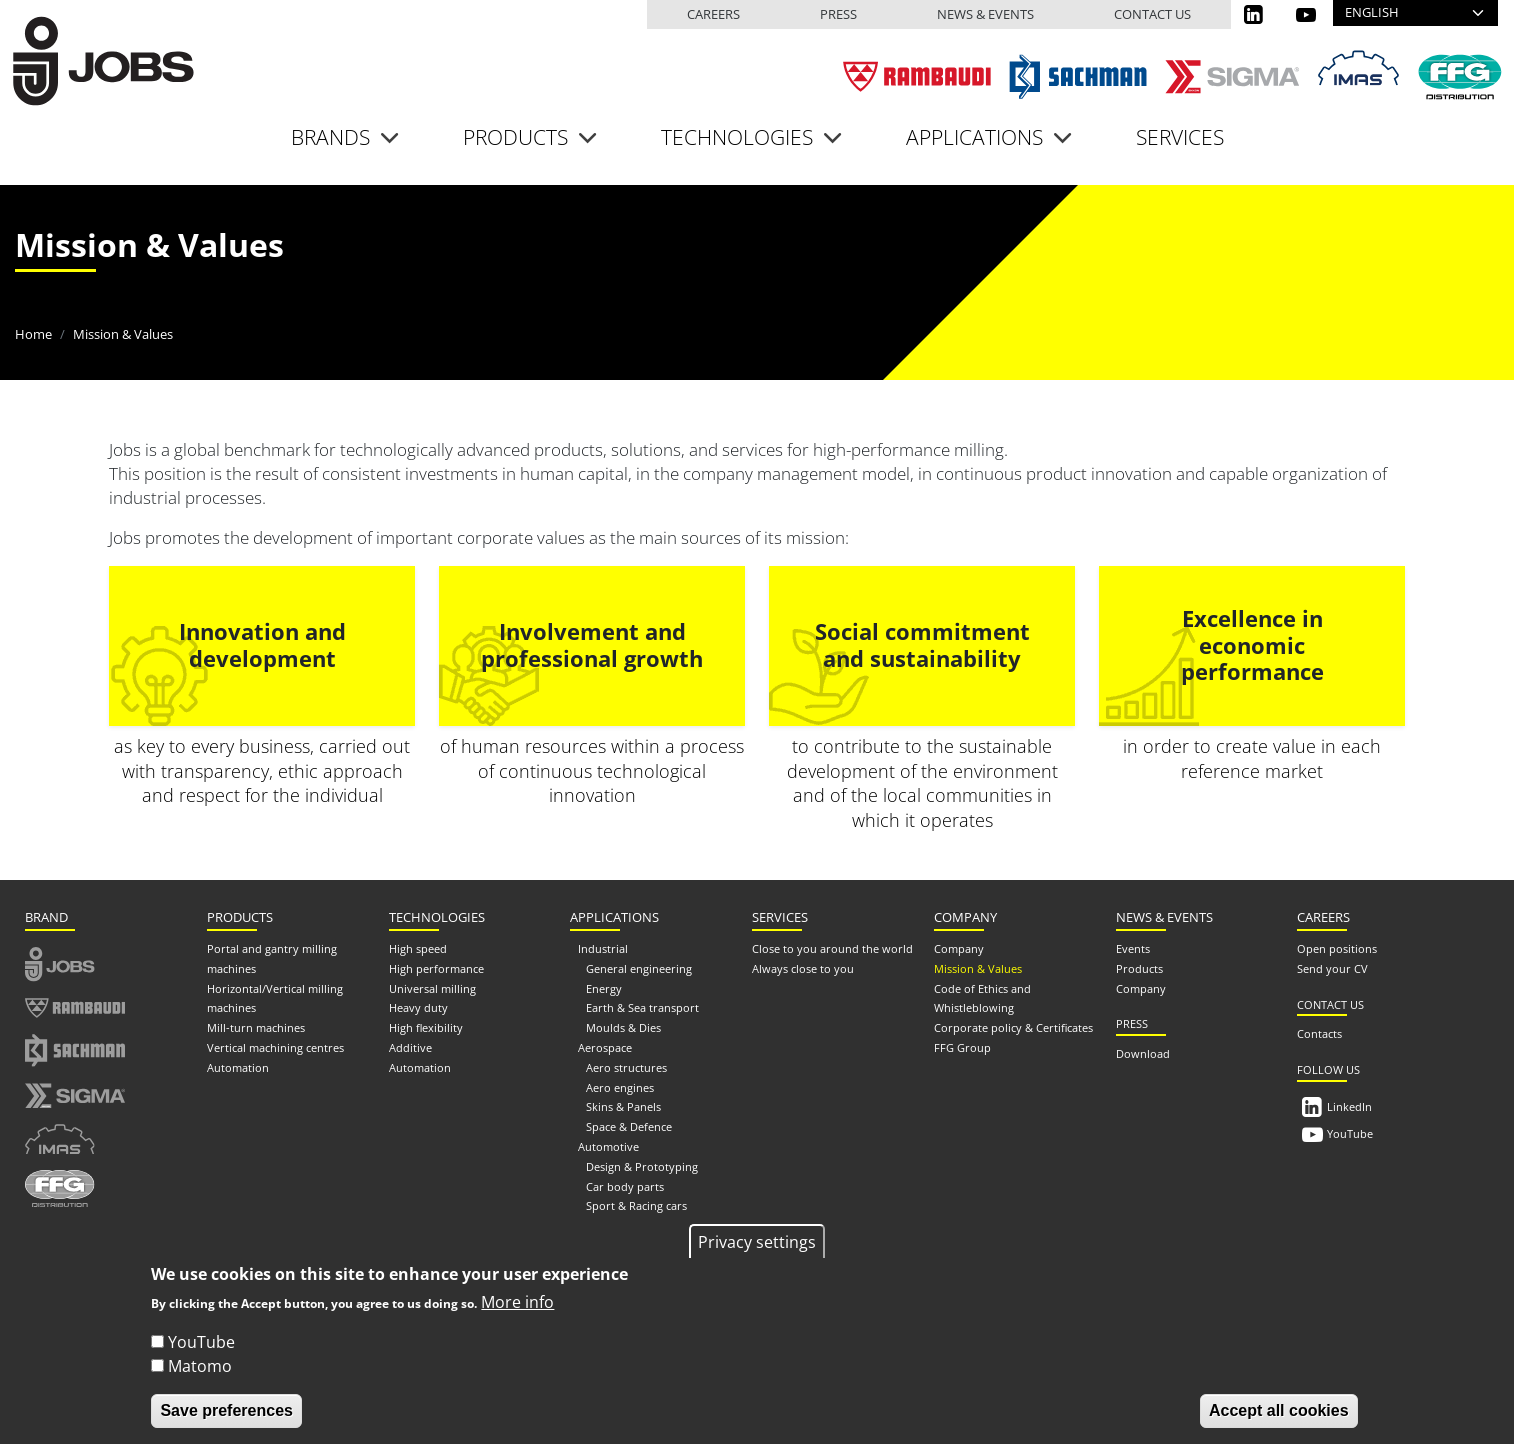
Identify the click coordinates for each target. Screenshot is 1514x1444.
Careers (713, 14)
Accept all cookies (1279, 1417)
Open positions (1337, 948)
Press (838, 14)
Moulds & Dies (623, 1027)
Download (1143, 1053)
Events (1133, 948)
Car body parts (625, 1186)
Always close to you (803, 968)
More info (517, 1309)
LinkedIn (1349, 1106)
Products (1139, 968)
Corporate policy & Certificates (1013, 1027)
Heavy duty (418, 1007)
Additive (410, 1047)
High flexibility (426, 1027)
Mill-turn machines (256, 1027)
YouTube (1350, 1133)
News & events (985, 14)
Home (33, 334)
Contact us (1152, 14)
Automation (238, 1067)
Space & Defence (629, 1126)
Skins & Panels (623, 1106)
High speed (418, 948)
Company (959, 948)
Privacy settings (757, 1249)
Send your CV (1332, 968)
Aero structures (626, 1067)
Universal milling (432, 988)
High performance (436, 968)
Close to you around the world (832, 948)
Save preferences (226, 1417)
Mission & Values (978, 968)
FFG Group (962, 1047)
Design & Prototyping (642, 1166)
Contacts (1319, 1033)
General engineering (639, 968)
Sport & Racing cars (636, 1205)
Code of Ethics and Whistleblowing (982, 998)
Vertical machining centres (275, 1047)
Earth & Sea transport (642, 1007)
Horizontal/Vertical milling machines (275, 998)
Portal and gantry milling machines (272, 958)
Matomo (200, 1373)
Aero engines (620, 1087)
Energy (604, 988)
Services (1180, 137)
